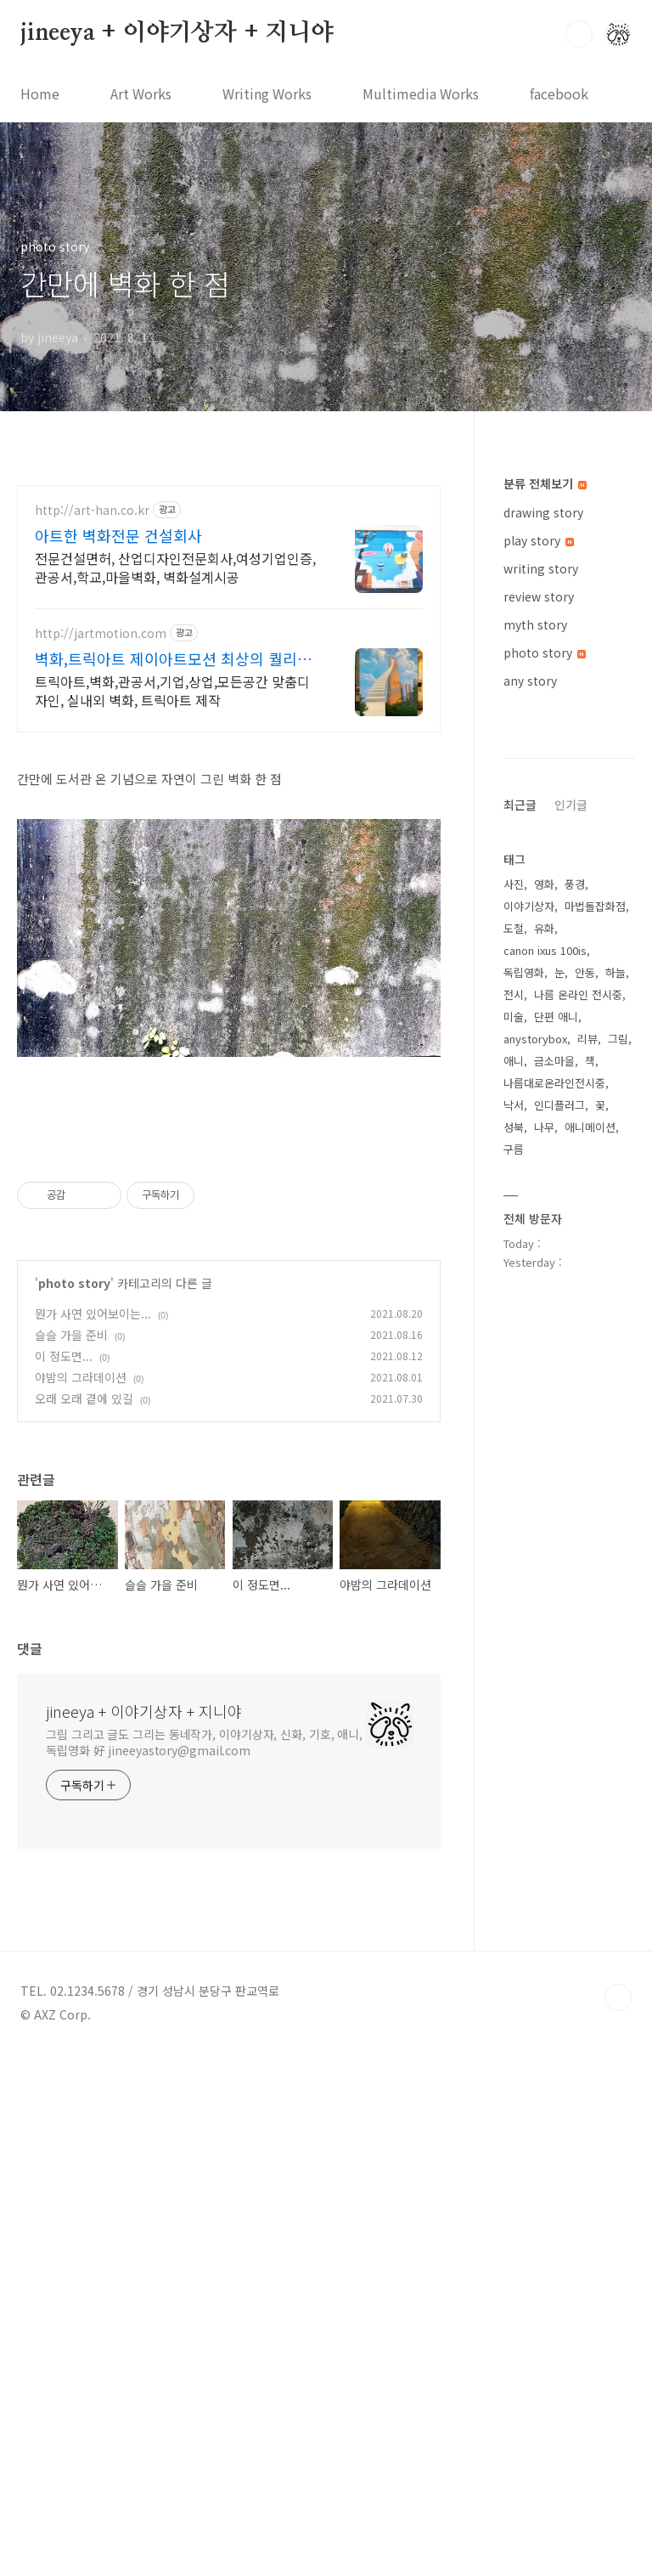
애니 (513, 1570)
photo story (74, 1804)
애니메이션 (590, 1637)
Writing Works (267, 93)
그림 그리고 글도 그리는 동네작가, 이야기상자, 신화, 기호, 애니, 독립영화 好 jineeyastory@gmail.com (204, 2263)
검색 (579, 34)
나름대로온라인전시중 (554, 1593)
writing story (540, 568)
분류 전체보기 (545, 483)
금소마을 (554, 1570)
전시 (513, 1504)
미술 (513, 1526)
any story (530, 680)
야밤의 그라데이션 (80, 1898)
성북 (513, 1637)
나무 (544, 1637)
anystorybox (535, 1548)
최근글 (520, 1314)
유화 (544, 1438)
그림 (618, 1548)
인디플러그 (559, 1615)
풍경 (575, 1394)
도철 (513, 1438)
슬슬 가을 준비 (71, 1856)
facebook (559, 93)
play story (538, 540)
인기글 (570, 1314)
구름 (513, 1659)
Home (39, 93)
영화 (544, 1394)
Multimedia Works (421, 93)
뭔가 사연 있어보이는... (93, 1835)
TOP (618, 2519)
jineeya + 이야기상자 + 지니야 (177, 33)
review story (538, 596)
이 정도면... (64, 1877)
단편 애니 (556, 1526)
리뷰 (587, 1548)
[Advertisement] (229, 634)
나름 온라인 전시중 (578, 1504)
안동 (585, 1482)
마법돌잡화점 (595, 1416)
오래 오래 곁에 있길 (84, 1920)
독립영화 (523, 1482)
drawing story (543, 512)
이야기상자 (528, 1416)
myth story (535, 624)
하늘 (615, 1482)
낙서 (513, 1615)
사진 (513, 1394)
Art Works (140, 93)
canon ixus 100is (545, 1460)
